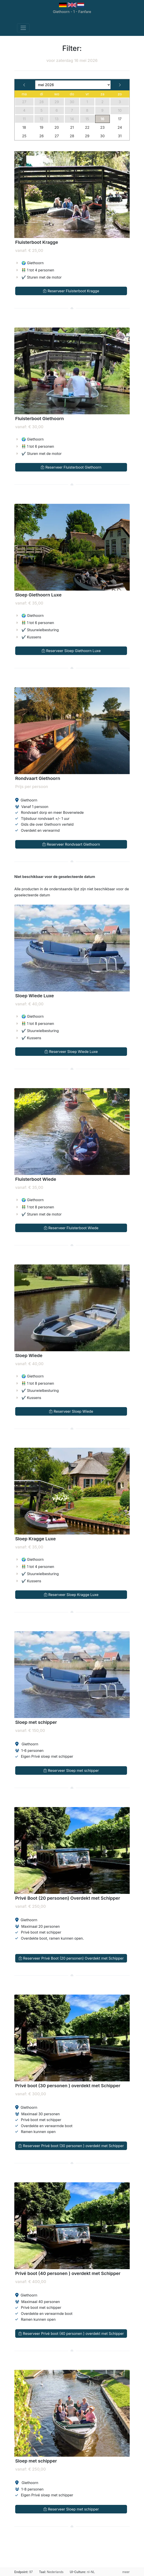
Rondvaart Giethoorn (37, 778)
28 (41, 102)
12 (41, 119)
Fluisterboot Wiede (35, 1179)
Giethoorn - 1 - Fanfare (72, 11)
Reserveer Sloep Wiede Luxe (71, 1051)
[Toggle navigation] (23, 27)
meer (126, 2572)
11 (24, 119)
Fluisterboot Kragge (36, 242)
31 (119, 136)
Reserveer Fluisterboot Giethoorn (71, 467)
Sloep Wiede (28, 1355)
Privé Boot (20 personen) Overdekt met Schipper (67, 1898)
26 (41, 136)
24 (120, 127)
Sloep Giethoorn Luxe (38, 595)
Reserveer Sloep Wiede (71, 1411)
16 (102, 119)
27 (24, 102)
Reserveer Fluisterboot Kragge (71, 291)
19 (41, 127)
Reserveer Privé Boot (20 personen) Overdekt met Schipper (71, 1958)
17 (120, 119)
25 (24, 136)
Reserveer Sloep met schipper (71, 1770)
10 (120, 110)
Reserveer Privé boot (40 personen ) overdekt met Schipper (71, 2333)
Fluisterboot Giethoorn (39, 418)
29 (57, 102)
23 (102, 127)
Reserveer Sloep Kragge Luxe (71, 1594)
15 (87, 119)
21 (72, 127)
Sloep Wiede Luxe (34, 995)
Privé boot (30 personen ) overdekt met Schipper (67, 2085)
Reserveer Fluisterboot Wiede (71, 1228)
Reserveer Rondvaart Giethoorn (71, 844)
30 (72, 102)
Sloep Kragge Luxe (35, 1538)
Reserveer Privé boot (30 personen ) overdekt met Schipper (71, 2145)
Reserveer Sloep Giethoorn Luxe (71, 650)
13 (56, 119)
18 (24, 127)
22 (87, 127)
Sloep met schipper (36, 1722)
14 (72, 119)
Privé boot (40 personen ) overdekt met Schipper (68, 2273)
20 (57, 127)
